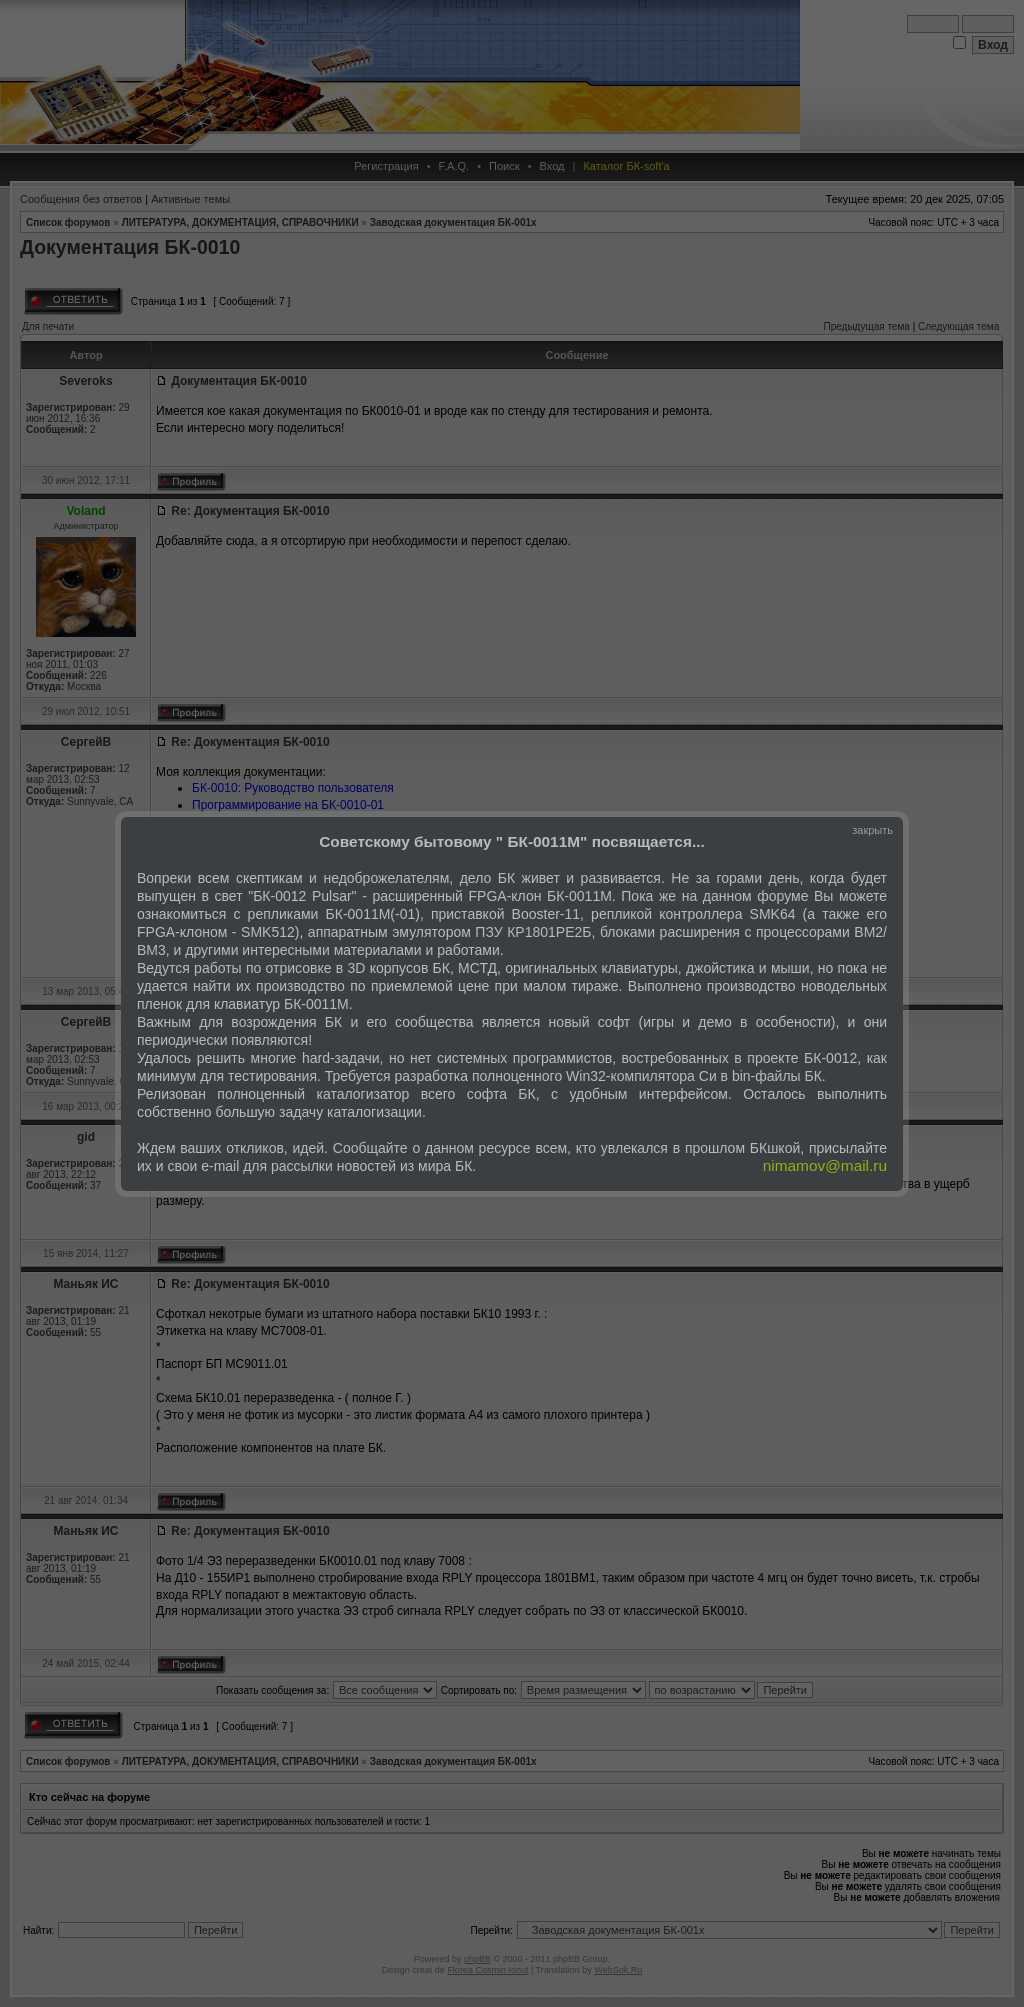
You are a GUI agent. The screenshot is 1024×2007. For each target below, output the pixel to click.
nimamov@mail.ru (825, 1165)
